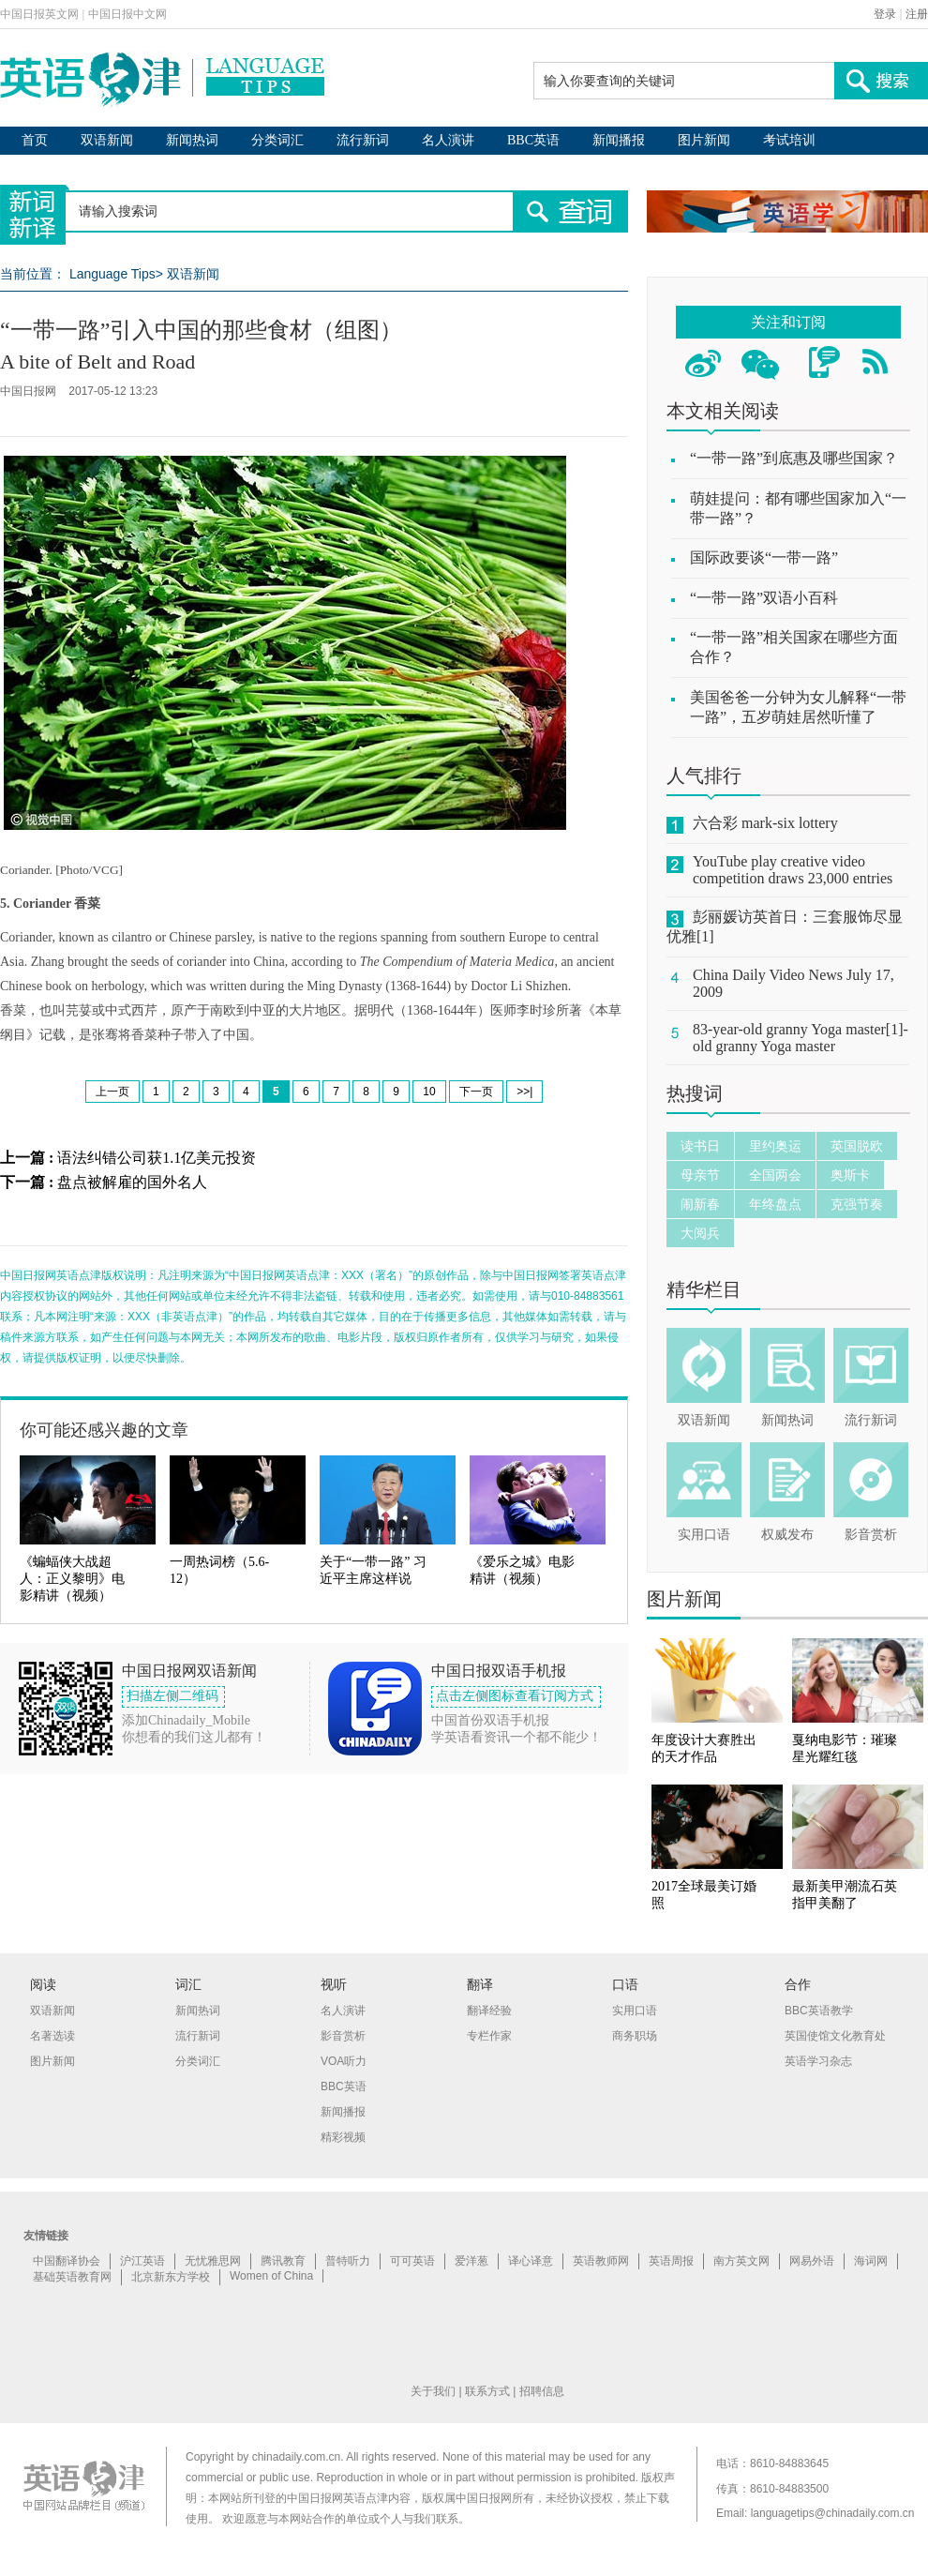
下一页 (476, 1091)
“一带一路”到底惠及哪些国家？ (794, 458)
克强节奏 (857, 1204)
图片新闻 (704, 140)
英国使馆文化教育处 (835, 2035)
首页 (35, 140)
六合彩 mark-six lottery (765, 823)
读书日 (700, 1145)
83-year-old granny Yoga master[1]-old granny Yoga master (800, 1037)
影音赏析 (871, 1535)
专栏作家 (489, 2035)
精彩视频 (343, 2137)
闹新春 (700, 1204)
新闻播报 (618, 140)
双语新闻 (107, 140)
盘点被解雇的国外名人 (132, 1182)
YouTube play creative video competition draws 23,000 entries (792, 869)
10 (429, 1091)
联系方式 (487, 2391)
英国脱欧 (857, 1145)
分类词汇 (277, 140)
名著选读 (52, 2035)
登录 (885, 14)
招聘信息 (541, 2391)
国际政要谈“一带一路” (764, 557)
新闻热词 (192, 140)
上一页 (112, 1091)
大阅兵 (700, 1233)
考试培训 (789, 140)
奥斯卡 (850, 1175)
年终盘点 (775, 1204)
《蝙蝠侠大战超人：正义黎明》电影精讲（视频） (72, 1579)
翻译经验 (489, 2010)
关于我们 (433, 2391)
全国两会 (775, 1175)
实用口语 (704, 1535)
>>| (524, 1091)
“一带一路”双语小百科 (764, 598)
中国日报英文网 (39, 14)
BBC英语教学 (819, 2010)
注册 (917, 14)
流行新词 (363, 140)
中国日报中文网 (127, 14)
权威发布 (787, 1535)
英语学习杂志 (818, 2061)
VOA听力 (344, 2061)
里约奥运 (775, 1145)
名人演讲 (448, 140)
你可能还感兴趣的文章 (104, 1430)
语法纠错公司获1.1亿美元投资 (156, 1158)
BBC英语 (533, 140)
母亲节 (700, 1175)
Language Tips (112, 273)
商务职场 (634, 2035)
